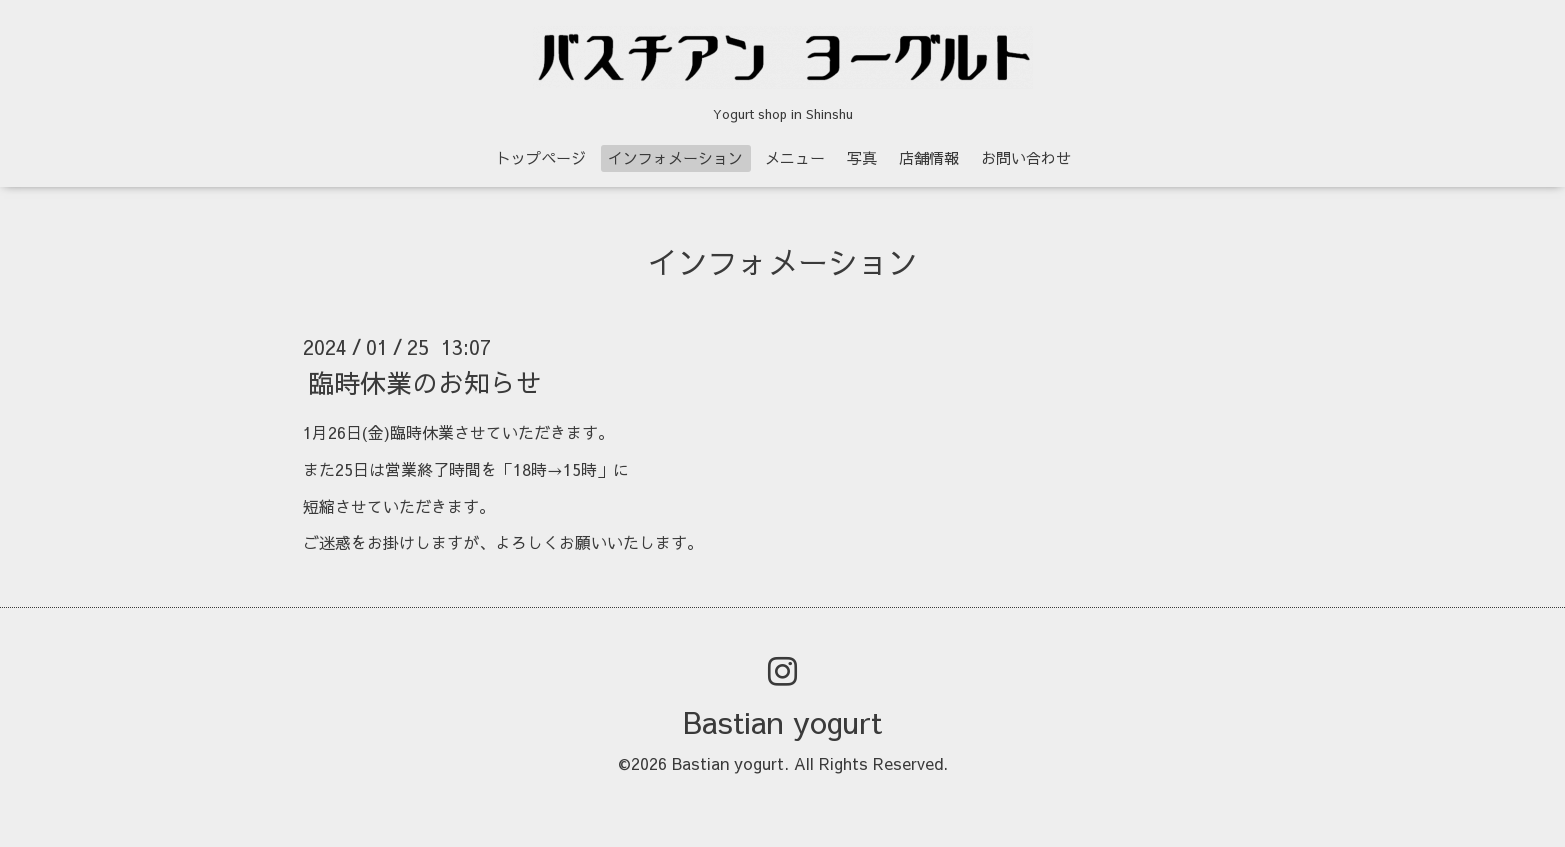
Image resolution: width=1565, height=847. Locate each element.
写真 (862, 157)
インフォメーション (675, 157)
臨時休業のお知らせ (425, 382)
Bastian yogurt (782, 721)
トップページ (541, 157)
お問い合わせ (1026, 157)
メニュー (795, 157)
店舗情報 (929, 157)
